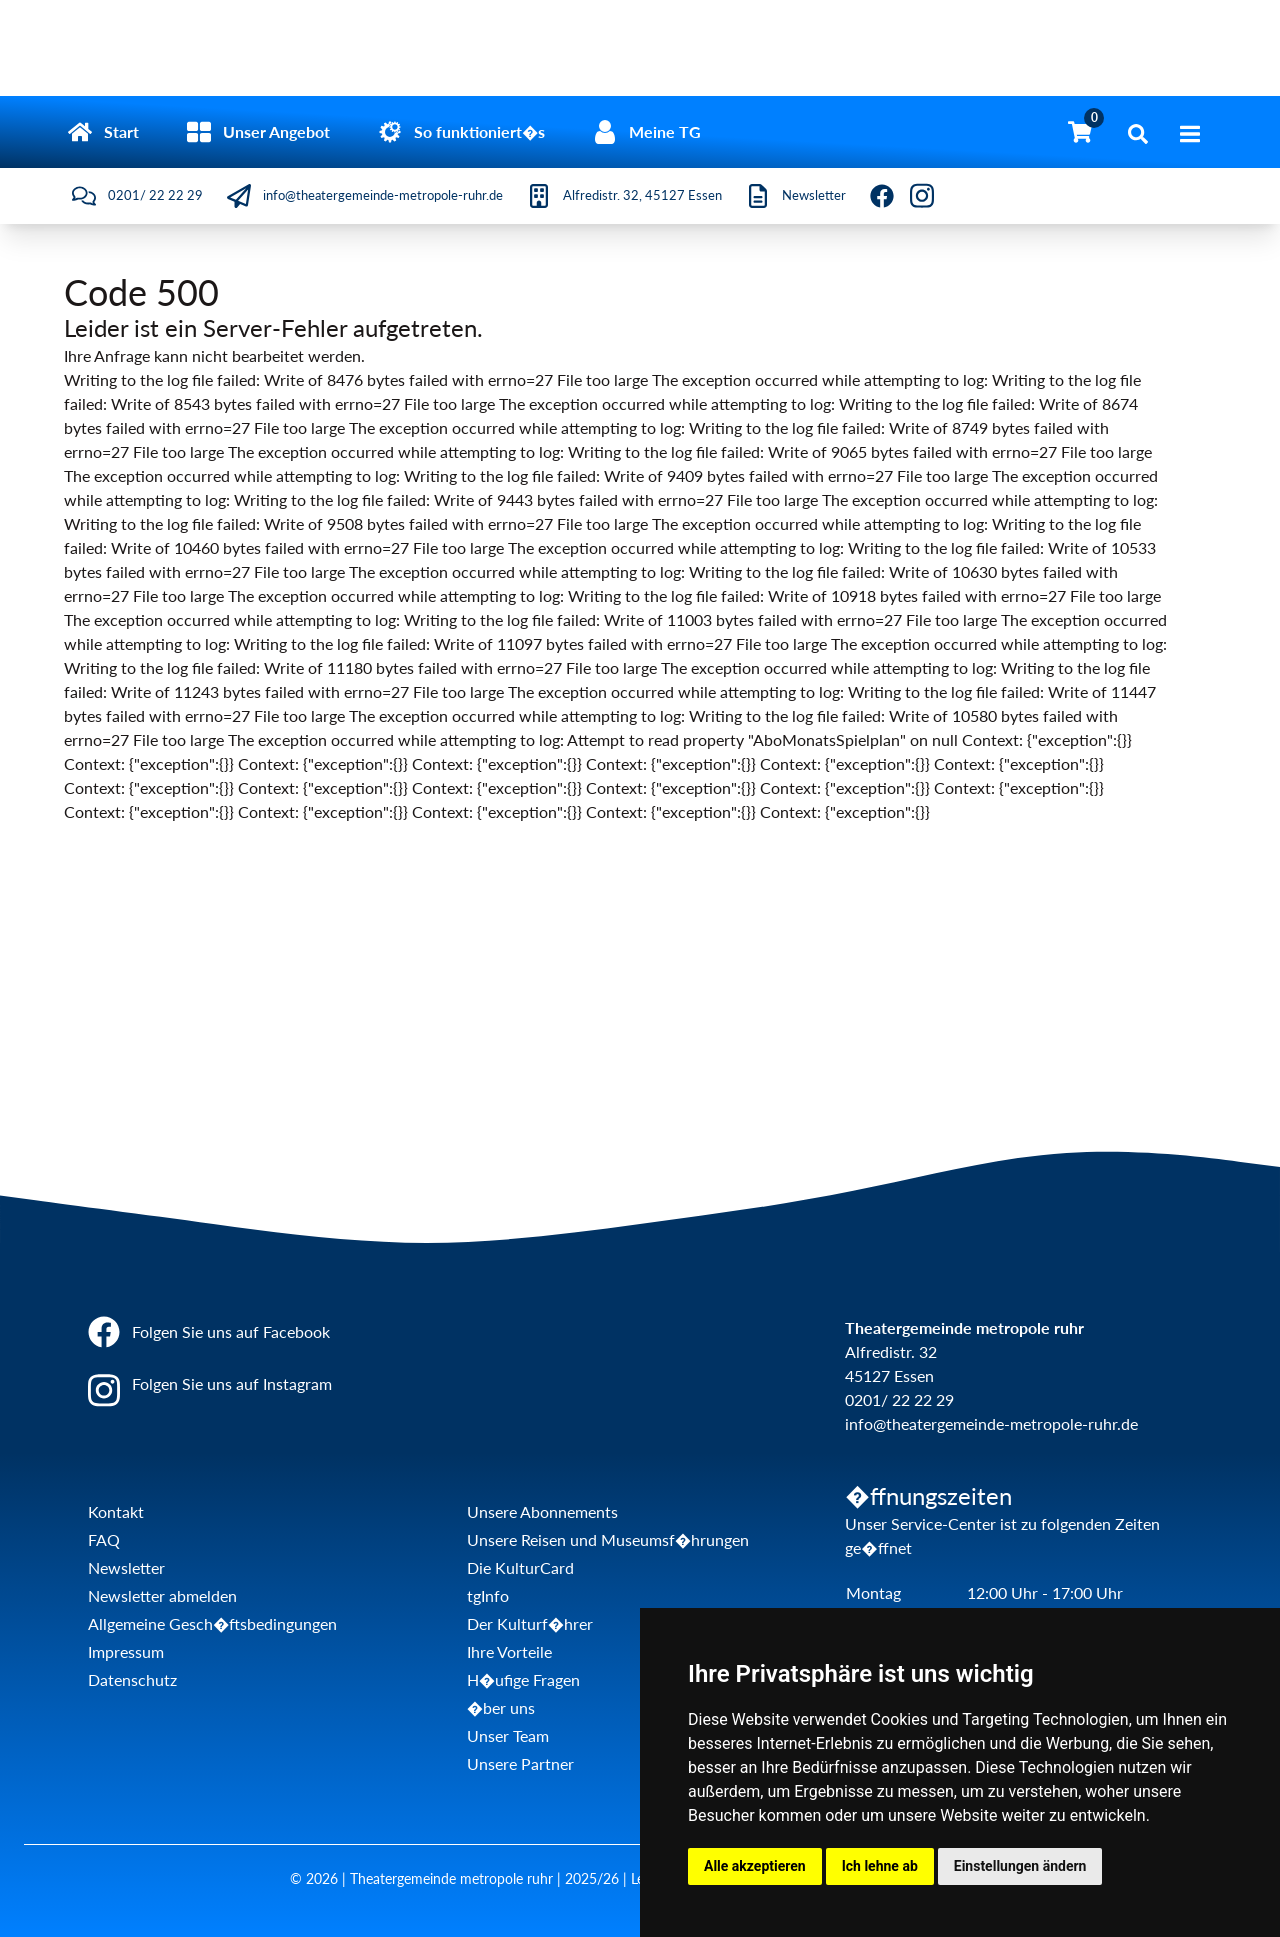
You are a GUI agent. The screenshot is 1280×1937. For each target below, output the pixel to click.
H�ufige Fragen (523, 1679)
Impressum (126, 1651)
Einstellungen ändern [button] (1020, 1866)
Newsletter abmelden (162, 1595)
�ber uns (501, 1707)
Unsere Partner (520, 1763)
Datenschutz (132, 1679)
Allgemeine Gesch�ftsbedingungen (212, 1623)
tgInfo (488, 1595)
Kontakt (116, 1511)
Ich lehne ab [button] (880, 1866)
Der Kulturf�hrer (530, 1623)
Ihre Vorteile (509, 1651)
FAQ (104, 1539)
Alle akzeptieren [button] (755, 1866)
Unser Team (508, 1735)
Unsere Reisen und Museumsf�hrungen (608, 1539)
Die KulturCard (520, 1567)
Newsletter (126, 1567)
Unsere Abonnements (542, 1511)
